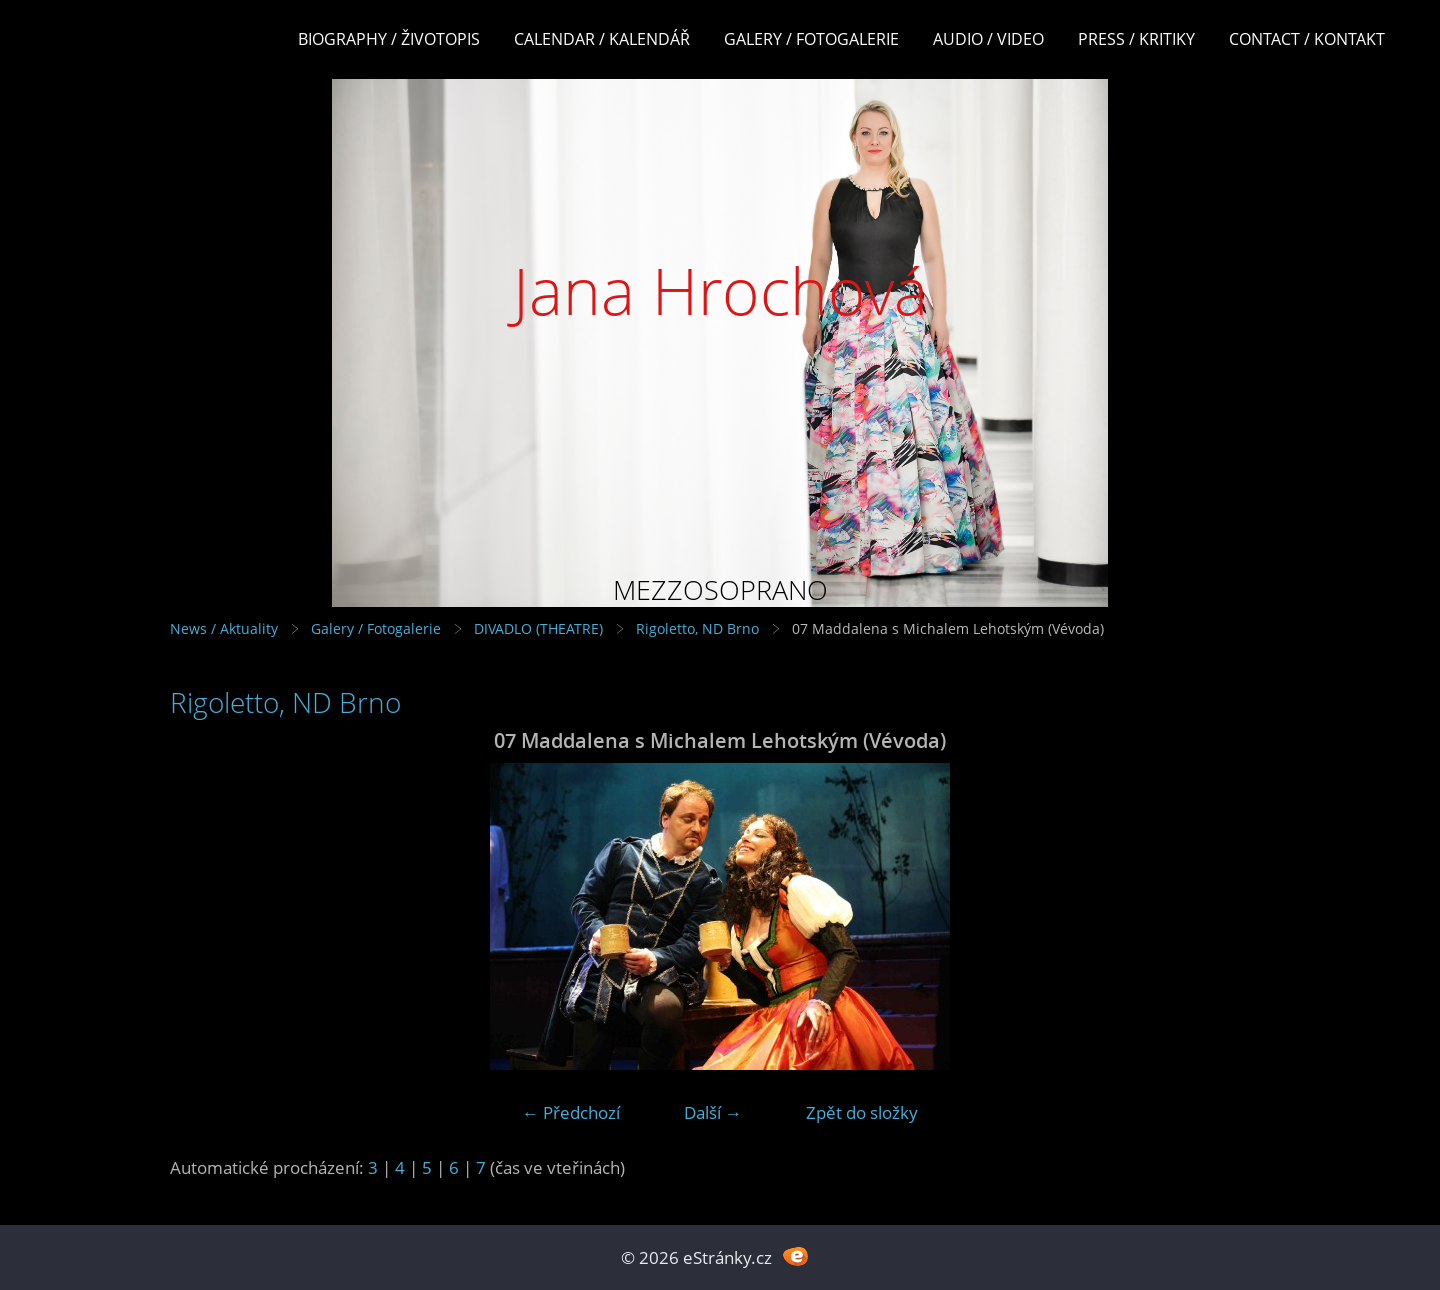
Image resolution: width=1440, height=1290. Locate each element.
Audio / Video (988, 39)
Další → (713, 1112)
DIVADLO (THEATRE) (538, 628)
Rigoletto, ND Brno (697, 628)
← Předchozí (571, 1112)
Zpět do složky (862, 1112)
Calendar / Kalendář (602, 39)
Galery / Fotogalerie (811, 39)
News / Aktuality (224, 628)
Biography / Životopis (389, 39)
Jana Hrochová (720, 290)
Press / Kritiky (1136, 39)
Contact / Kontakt (1307, 39)
